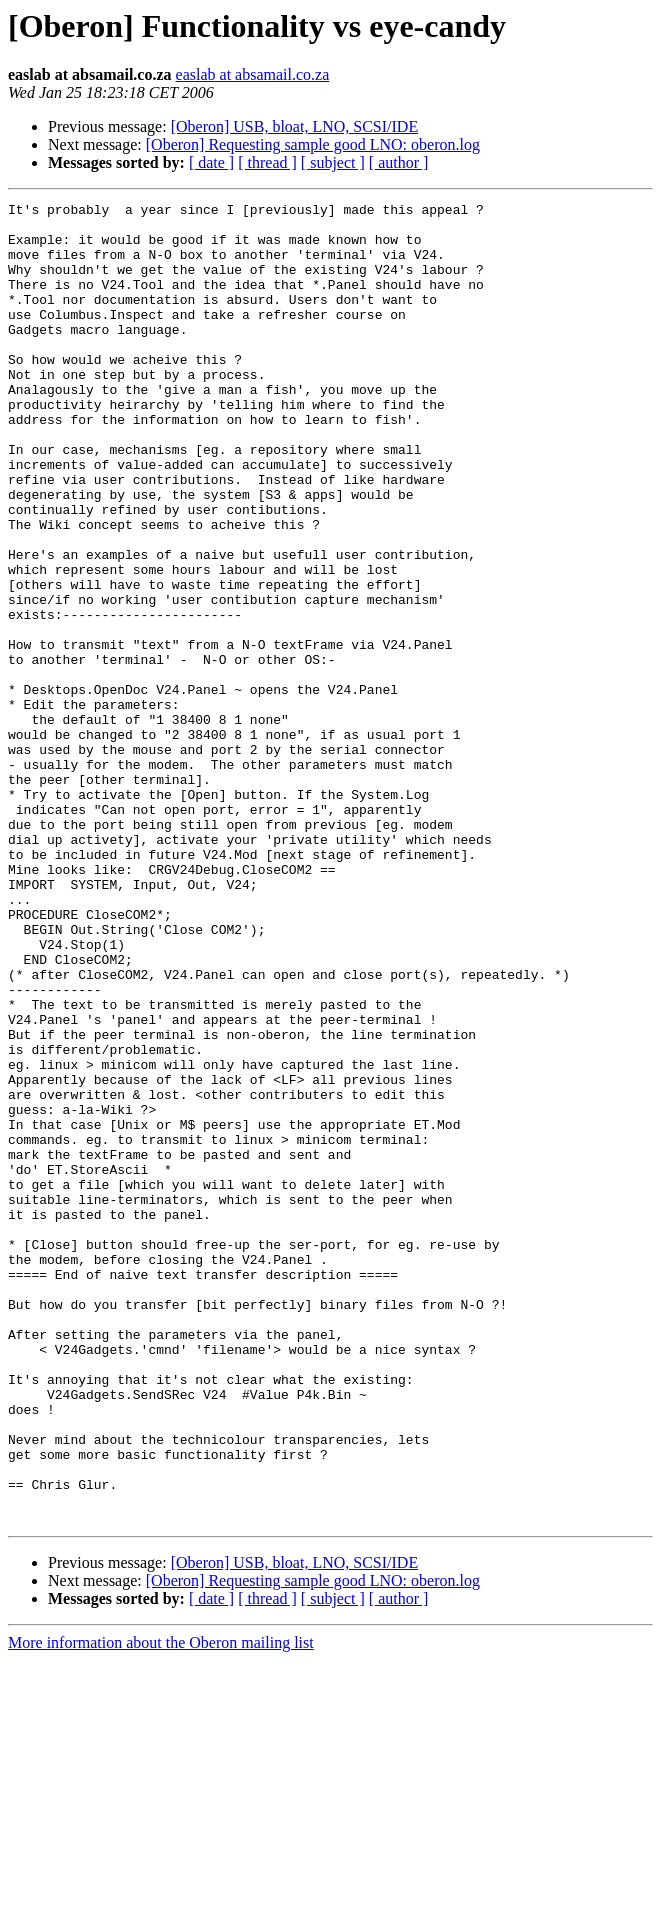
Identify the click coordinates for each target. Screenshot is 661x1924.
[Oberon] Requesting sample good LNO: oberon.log (313, 144)
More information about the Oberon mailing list (161, 1906)
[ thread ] (267, 162)
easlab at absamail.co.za (253, 74)
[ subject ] (333, 162)
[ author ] (399, 162)
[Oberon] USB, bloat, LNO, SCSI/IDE (295, 126)
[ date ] (211, 162)
